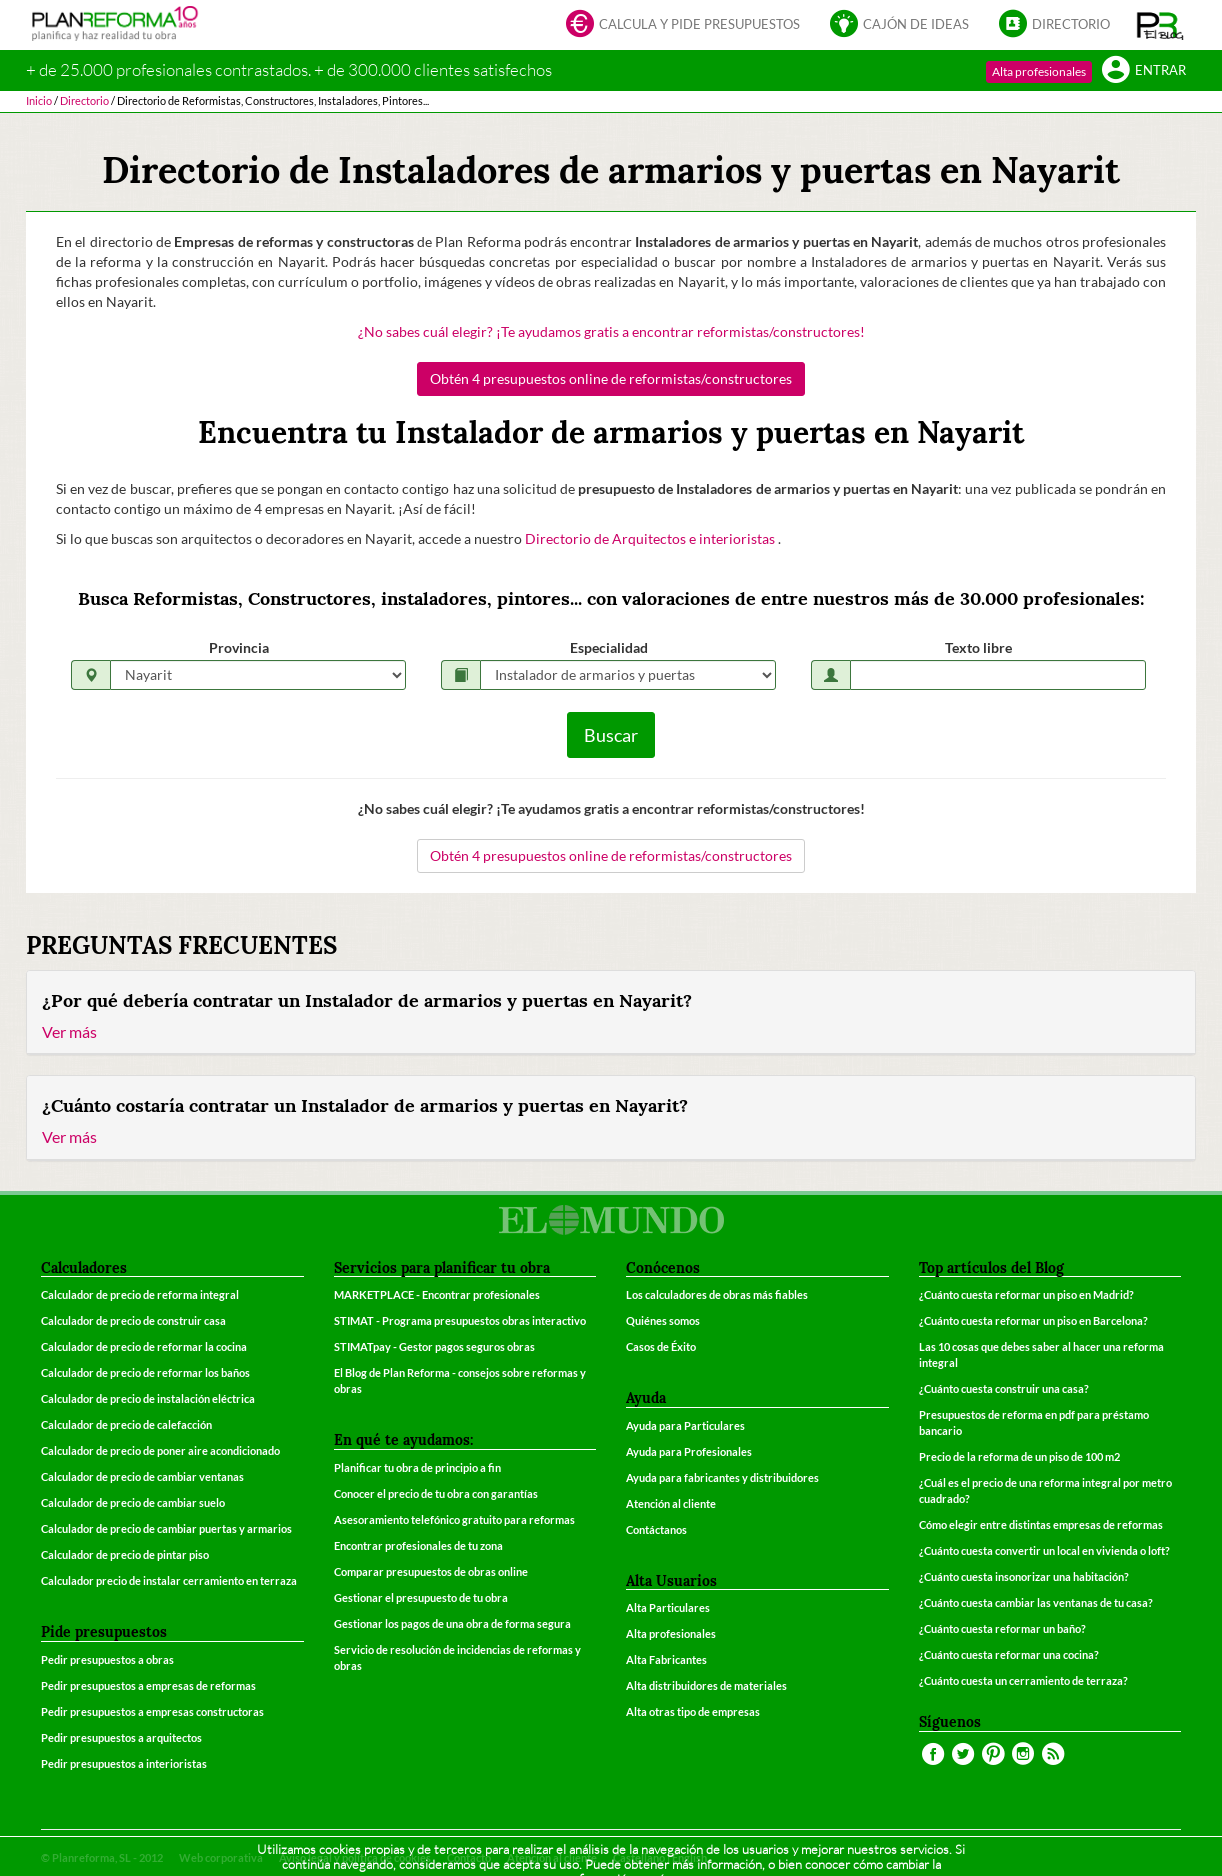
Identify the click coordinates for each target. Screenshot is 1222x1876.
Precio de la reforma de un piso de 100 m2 (1019, 1456)
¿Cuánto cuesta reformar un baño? (1002, 1628)
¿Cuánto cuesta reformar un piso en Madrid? (1026, 1294)
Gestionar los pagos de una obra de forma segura (452, 1623)
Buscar (611, 735)
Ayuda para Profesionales (689, 1451)
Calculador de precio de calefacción (126, 1424)
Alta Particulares (668, 1607)
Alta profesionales (1039, 71)
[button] (1160, 25)
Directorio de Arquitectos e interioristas (651, 538)
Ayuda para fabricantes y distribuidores (722, 1477)
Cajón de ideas (899, 25)
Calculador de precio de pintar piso (125, 1554)
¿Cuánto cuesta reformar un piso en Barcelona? (1033, 1320)
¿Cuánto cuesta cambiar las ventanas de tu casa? (1036, 1602)
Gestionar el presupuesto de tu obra (421, 1597)
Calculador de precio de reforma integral (140, 1294)
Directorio (1054, 25)
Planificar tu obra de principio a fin (417, 1467)
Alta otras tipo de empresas (693, 1711)
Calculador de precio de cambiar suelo (133, 1502)
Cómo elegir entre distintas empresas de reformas (1041, 1524)
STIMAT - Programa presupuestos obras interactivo (460, 1320)
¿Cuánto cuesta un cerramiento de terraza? (1023, 1680)
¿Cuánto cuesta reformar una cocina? (1009, 1654)
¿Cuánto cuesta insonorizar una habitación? (1024, 1576)
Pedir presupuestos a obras (107, 1659)
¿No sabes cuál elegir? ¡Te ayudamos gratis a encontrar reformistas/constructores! (611, 331)
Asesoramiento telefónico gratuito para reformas (454, 1519)
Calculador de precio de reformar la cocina (144, 1346)
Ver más (69, 1031)
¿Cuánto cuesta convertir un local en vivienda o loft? (1044, 1550)
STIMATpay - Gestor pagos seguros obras (434, 1346)
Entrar (1144, 71)
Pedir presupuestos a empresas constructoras (152, 1711)
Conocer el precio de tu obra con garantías (436, 1493)
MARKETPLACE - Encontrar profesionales (437, 1294)
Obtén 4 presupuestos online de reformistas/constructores (611, 378)
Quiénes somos (663, 1320)
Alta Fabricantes (666, 1659)
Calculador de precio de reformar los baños (145, 1372)
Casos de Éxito (661, 1346)
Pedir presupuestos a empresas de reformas (148, 1685)
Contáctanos (656, 1529)
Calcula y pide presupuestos (683, 25)
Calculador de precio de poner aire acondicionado (160, 1450)
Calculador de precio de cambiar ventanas (142, 1476)
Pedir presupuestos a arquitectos (121, 1737)
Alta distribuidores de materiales (706, 1685)
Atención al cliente (671, 1503)
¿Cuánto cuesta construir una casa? (1004, 1388)
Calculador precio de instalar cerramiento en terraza (169, 1580)
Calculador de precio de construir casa (133, 1320)
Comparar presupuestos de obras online (431, 1571)
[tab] (611, 1013)
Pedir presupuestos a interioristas (124, 1763)
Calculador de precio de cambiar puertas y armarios (166, 1528)
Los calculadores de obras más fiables (717, 1294)
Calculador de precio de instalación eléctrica (148, 1398)
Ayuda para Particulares (685, 1425)
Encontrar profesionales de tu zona (418, 1545)
